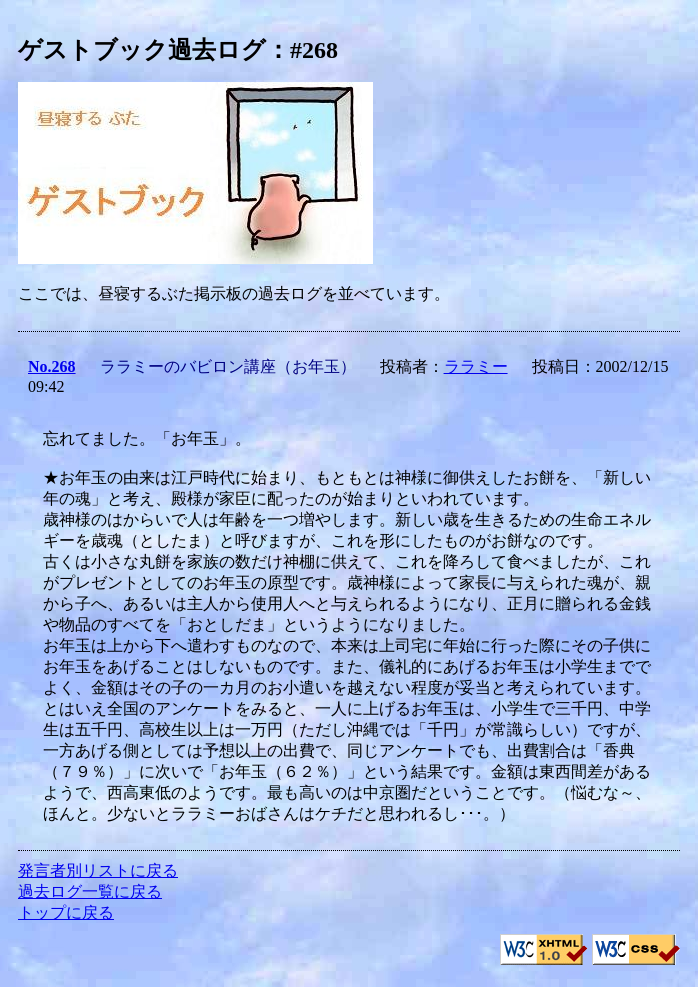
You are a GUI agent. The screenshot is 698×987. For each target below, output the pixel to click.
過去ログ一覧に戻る (90, 891)
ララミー (476, 366)
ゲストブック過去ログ (142, 50)
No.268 (52, 366)
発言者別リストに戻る (98, 870)
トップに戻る (66, 912)
